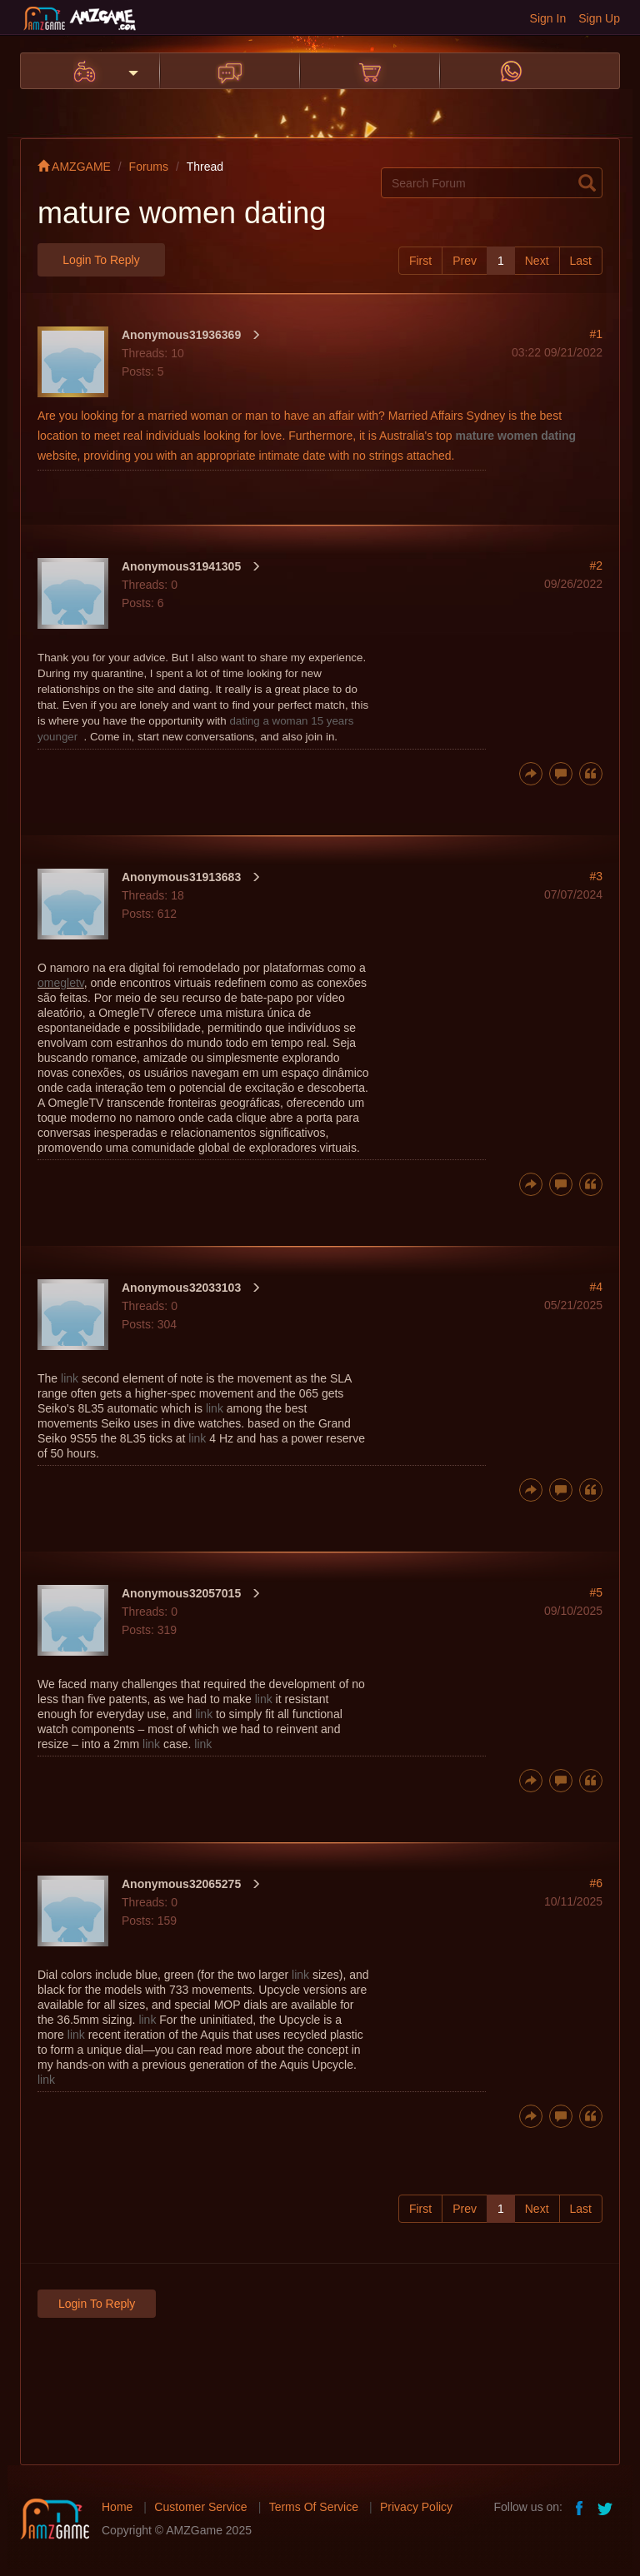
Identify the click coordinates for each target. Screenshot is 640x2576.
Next (537, 260)
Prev (464, 260)
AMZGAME (74, 166)
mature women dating (515, 435)
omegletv (61, 982)
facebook (580, 2507)
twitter (607, 2507)
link (69, 1378)
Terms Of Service (313, 2507)
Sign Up (599, 18)
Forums (148, 166)
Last (581, 260)
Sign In (548, 18)
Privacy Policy (416, 2507)
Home (117, 2507)
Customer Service (200, 2507)
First (420, 260)
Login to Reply (100, 260)
